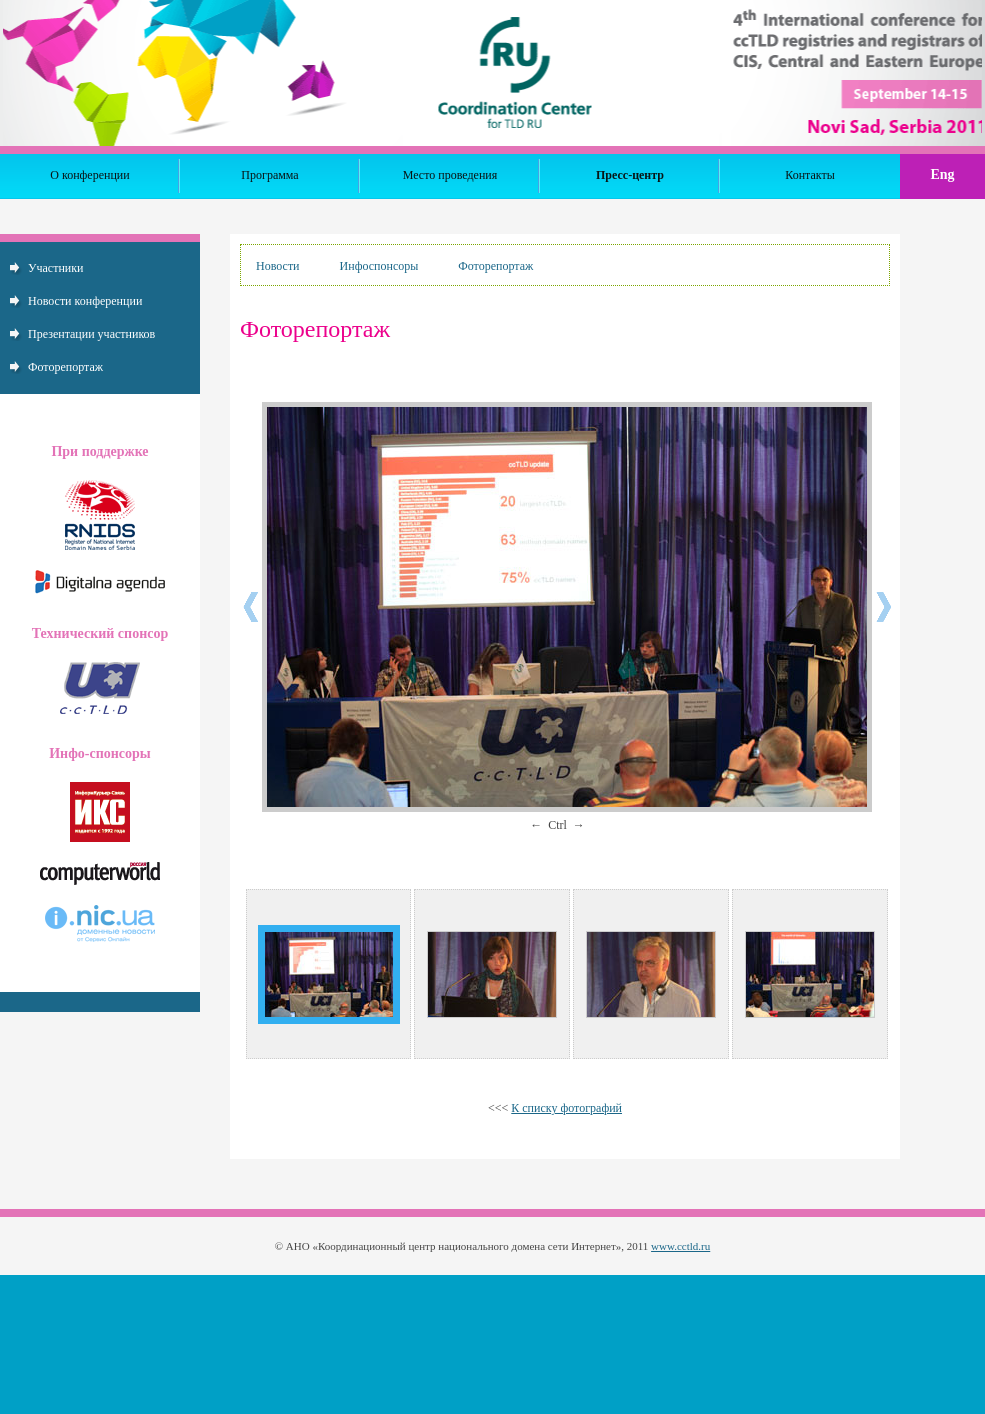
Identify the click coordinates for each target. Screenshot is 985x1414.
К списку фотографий (566, 1108)
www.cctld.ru (680, 1246)
